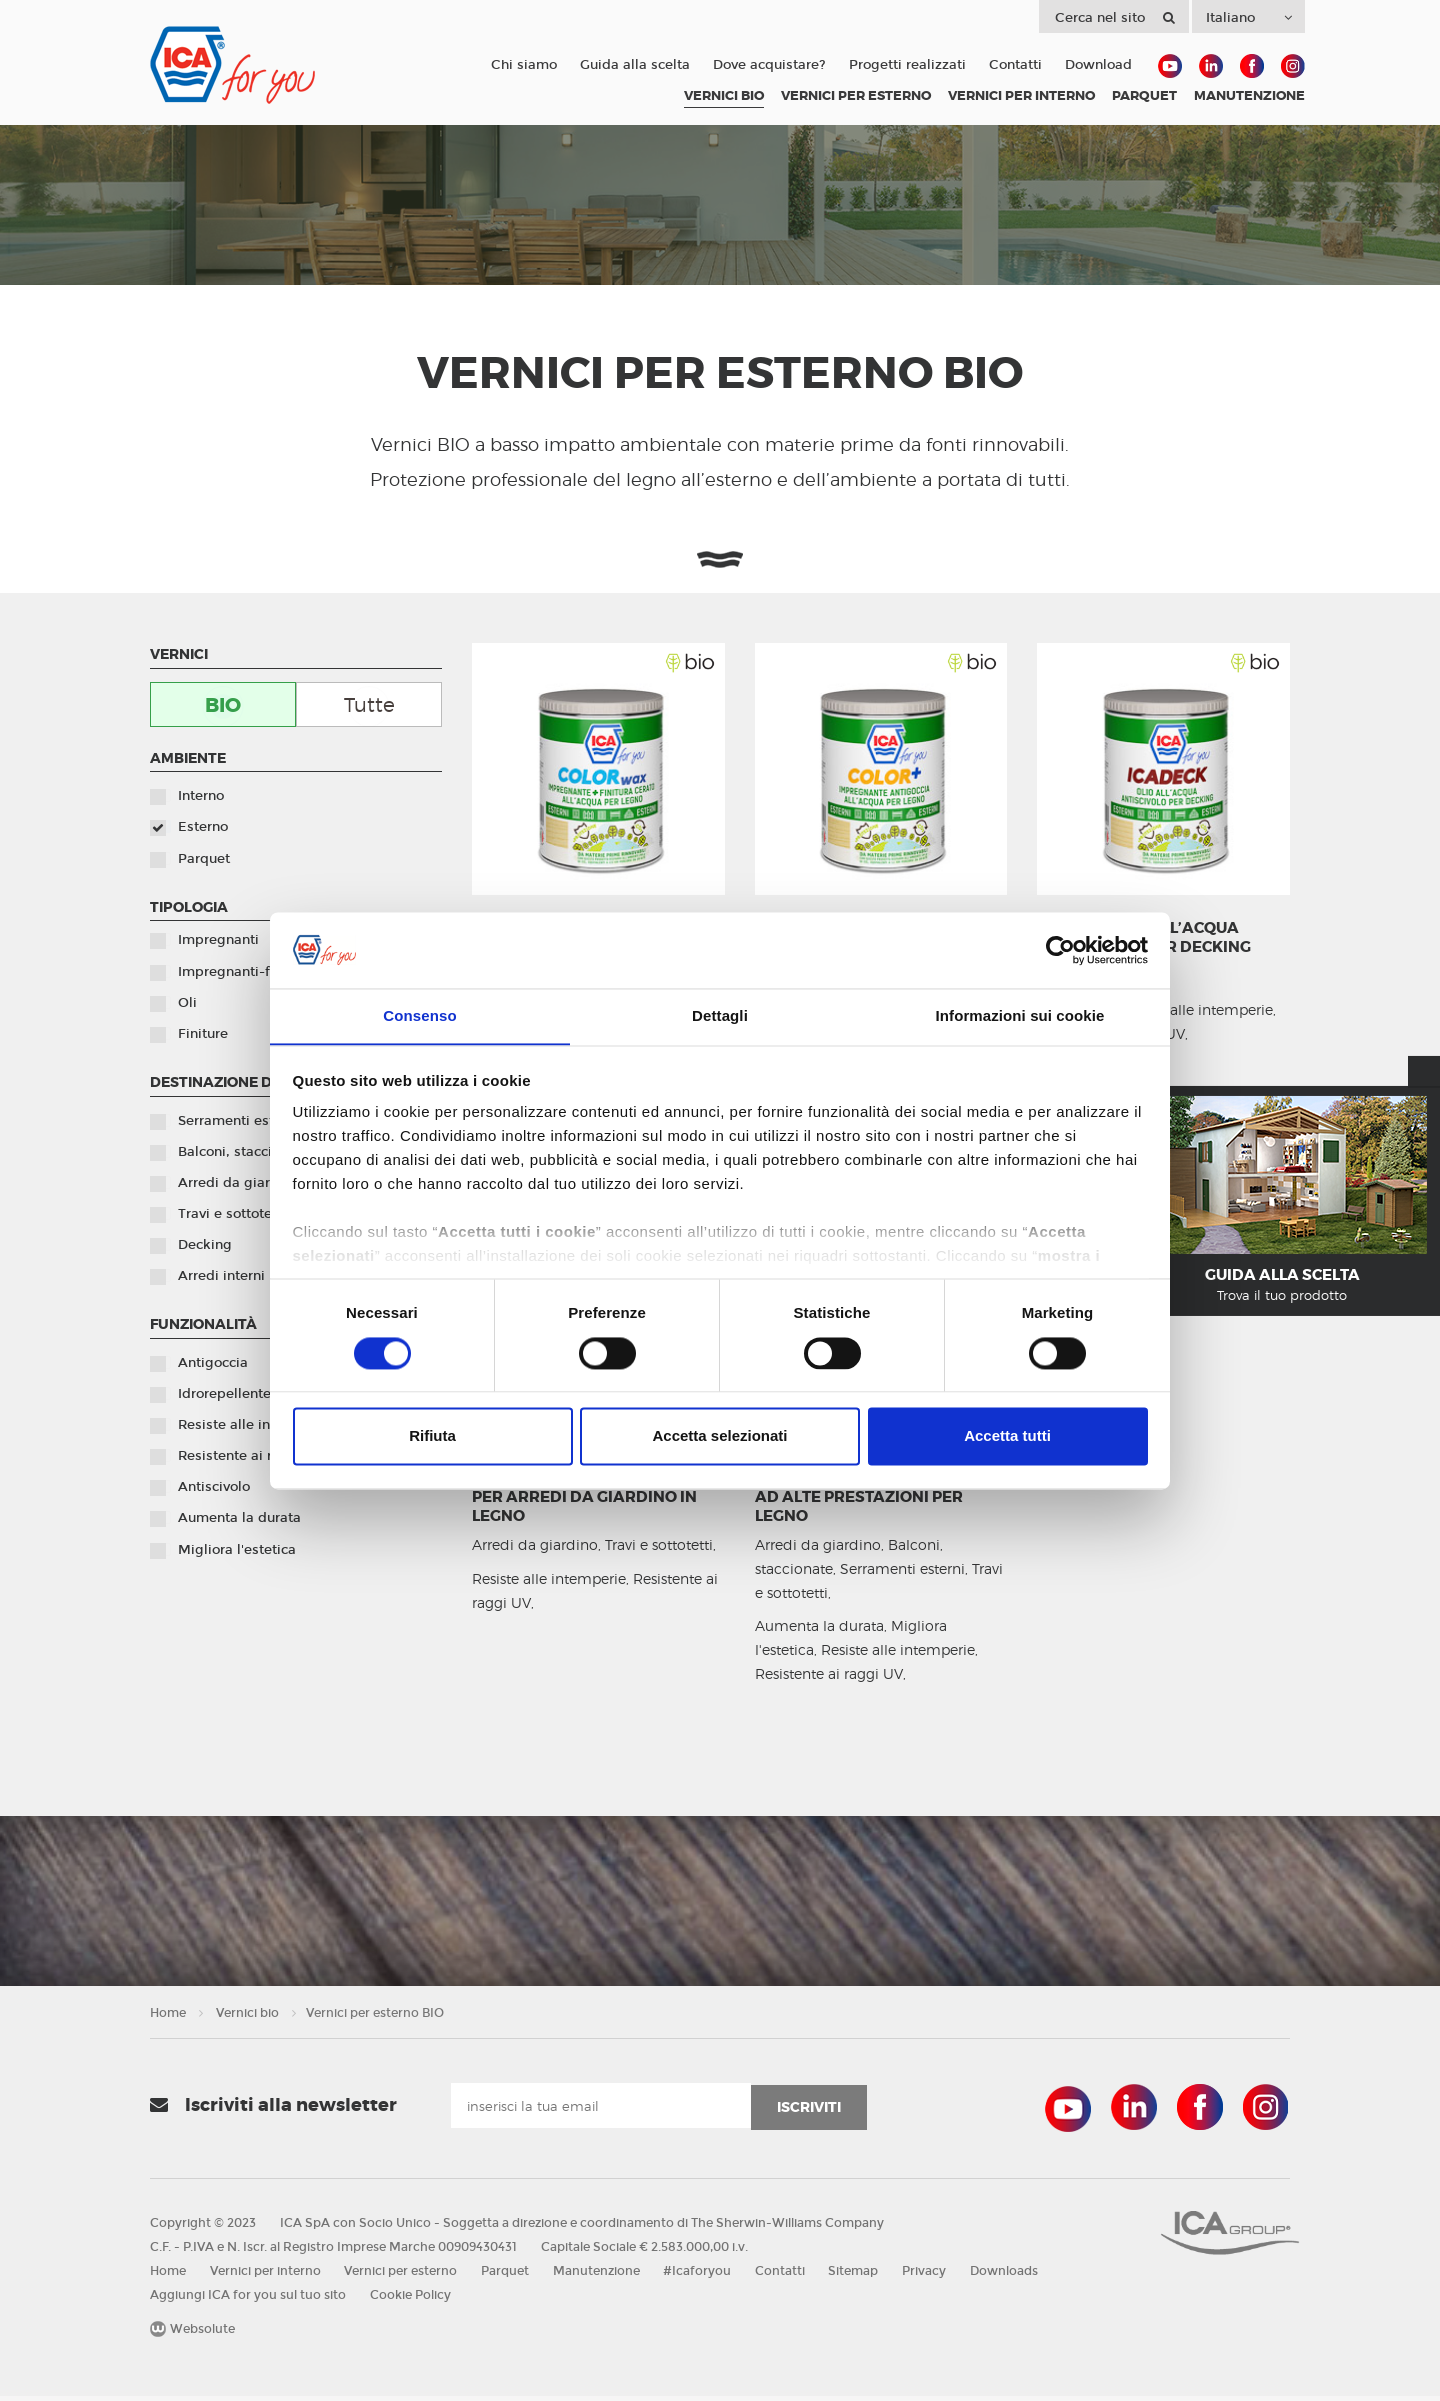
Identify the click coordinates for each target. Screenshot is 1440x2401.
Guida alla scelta (635, 65)
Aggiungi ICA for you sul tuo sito (248, 2300)
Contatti (1015, 65)
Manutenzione (601, 2276)
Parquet (509, 2276)
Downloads (1016, 2276)
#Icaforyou (704, 2276)
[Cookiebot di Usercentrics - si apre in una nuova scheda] (1060, 950)
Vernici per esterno (403, 2276)
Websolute (192, 2334)
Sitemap (863, 2276)
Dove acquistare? (769, 65)
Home (168, 2018)
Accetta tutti (1007, 1436)
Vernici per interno (266, 2276)
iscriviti (809, 2112)
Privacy (935, 2276)
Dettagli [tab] (720, 1015)
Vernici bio (247, 2018)
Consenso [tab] (419, 1015)
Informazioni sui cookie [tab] (1020, 1015)
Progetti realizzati (907, 65)
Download (1098, 65)
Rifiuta (432, 1436)
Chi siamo (524, 65)
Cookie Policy (411, 2300)
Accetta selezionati (719, 1436)
